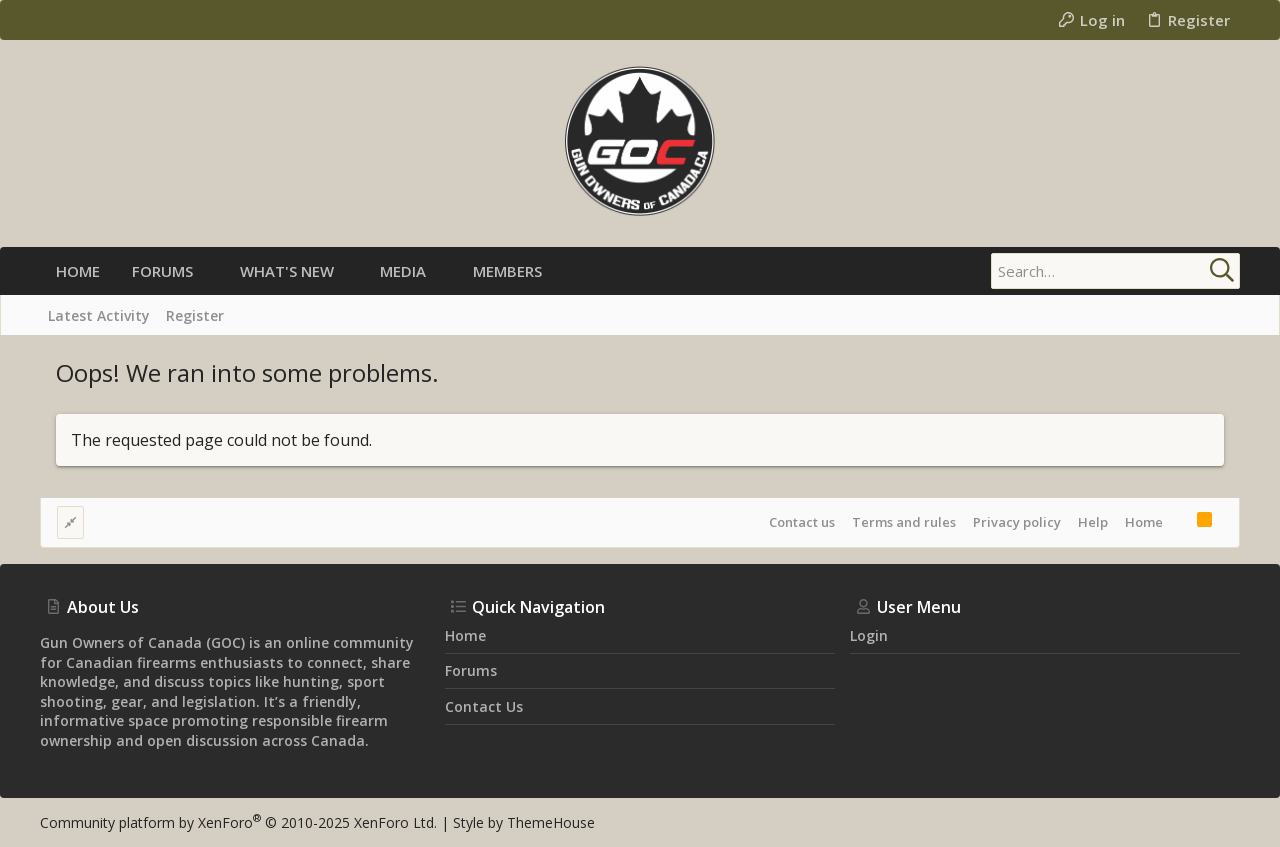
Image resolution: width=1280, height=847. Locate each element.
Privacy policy (1017, 522)
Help (1093, 522)
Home (1144, 522)
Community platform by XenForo (238, 822)
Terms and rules (904, 522)
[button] (209, 271)
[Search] (1115, 271)
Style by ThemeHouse (524, 822)
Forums (471, 670)
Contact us (802, 522)
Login (869, 635)
